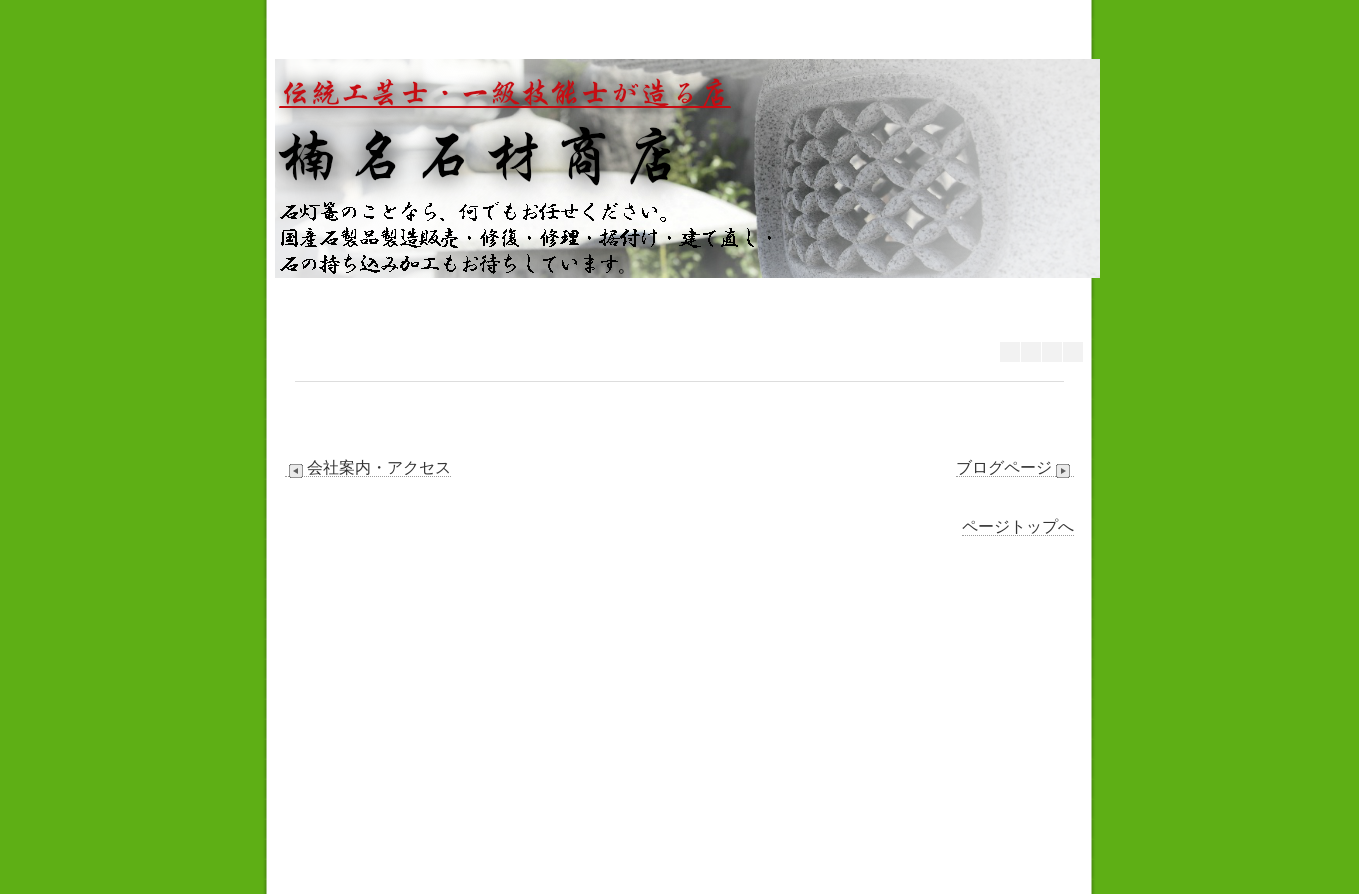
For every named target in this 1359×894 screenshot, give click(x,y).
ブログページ (1015, 468)
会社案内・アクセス (368, 468)
